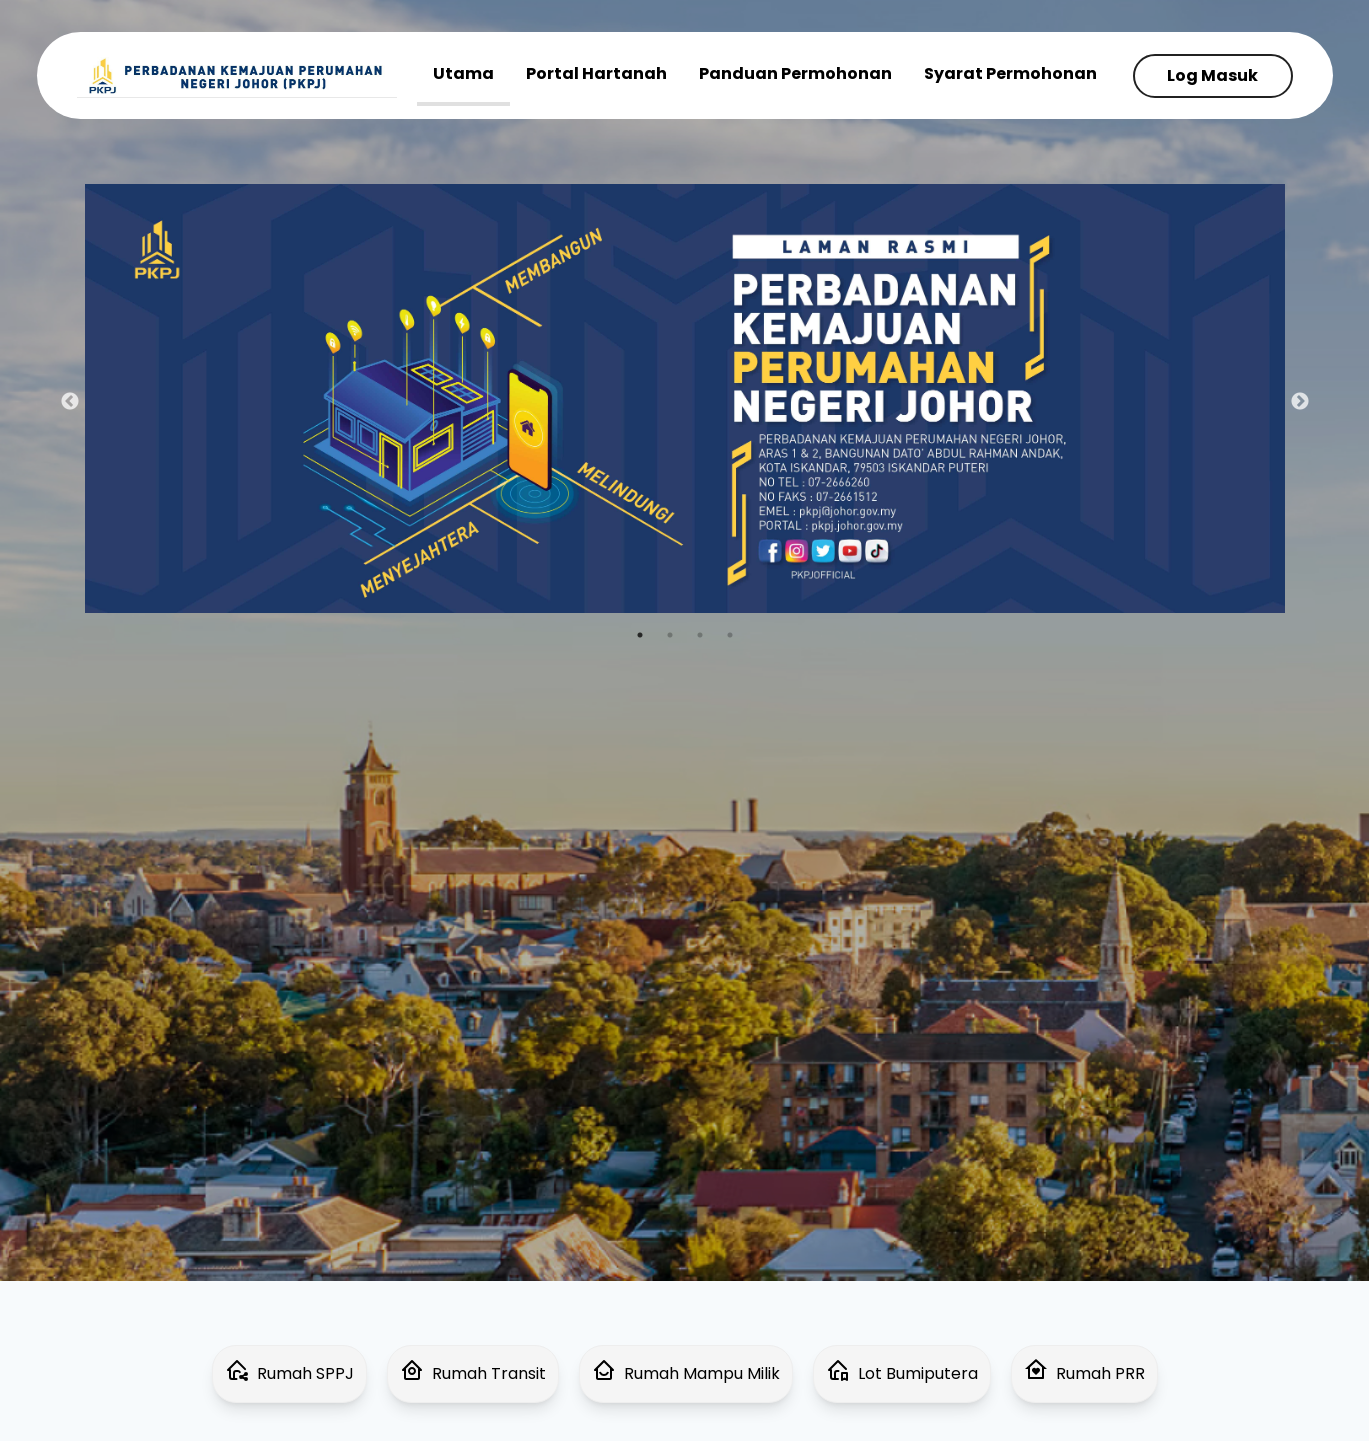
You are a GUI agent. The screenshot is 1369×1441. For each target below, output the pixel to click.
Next (1300, 402)
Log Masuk (1212, 75)
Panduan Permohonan (795, 73)
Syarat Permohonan (1010, 73)
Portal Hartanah (596, 73)
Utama (463, 73)
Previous (70, 402)
